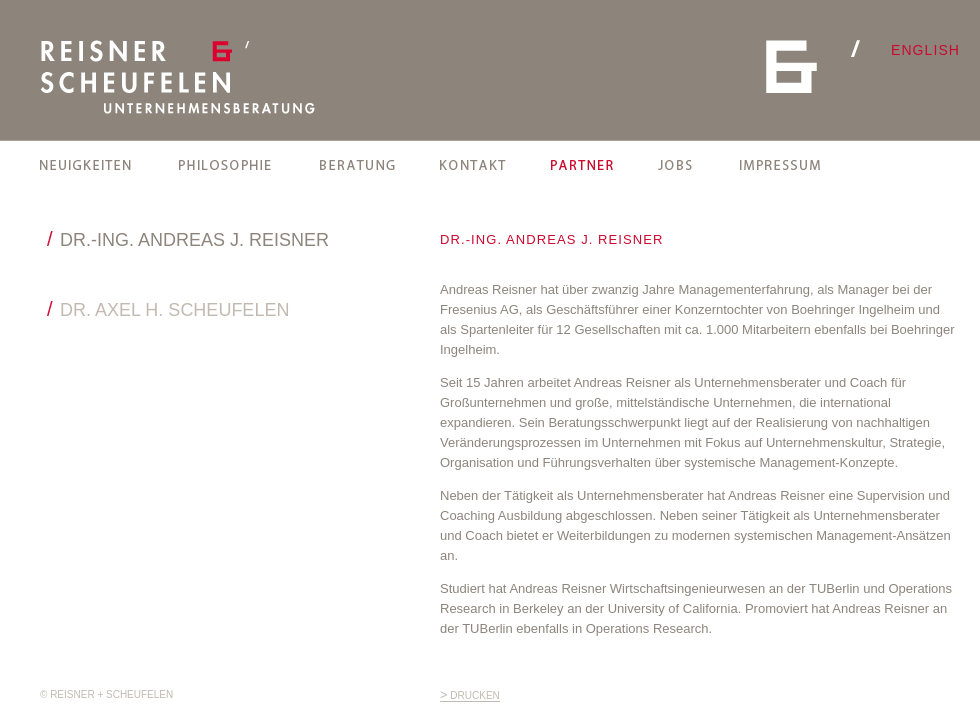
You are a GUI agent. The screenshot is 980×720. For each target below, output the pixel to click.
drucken (470, 696)
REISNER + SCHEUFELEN (177, 77)
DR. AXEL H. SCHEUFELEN (174, 310)
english (925, 50)
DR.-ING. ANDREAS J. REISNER (194, 240)
